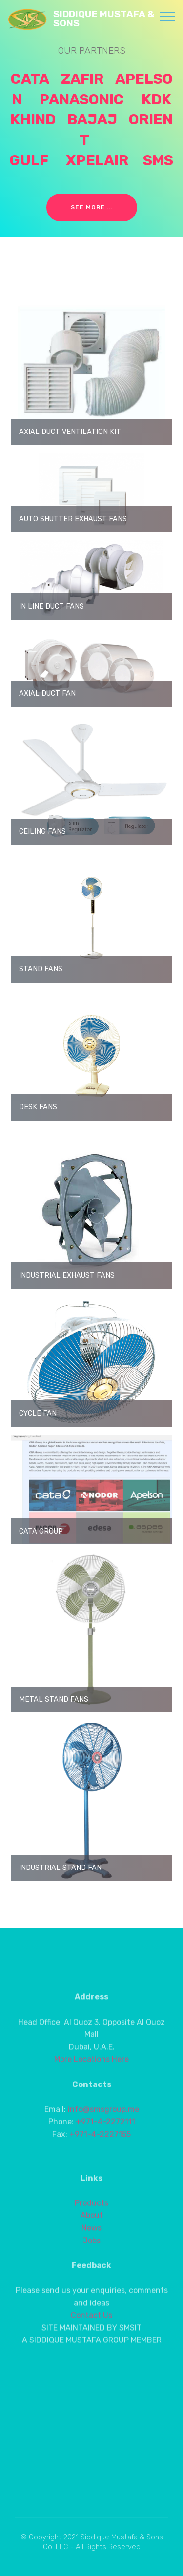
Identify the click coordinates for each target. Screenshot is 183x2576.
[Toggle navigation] (167, 16)
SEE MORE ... (92, 207)
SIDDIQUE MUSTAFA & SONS (104, 18)
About (92, 2256)
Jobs (92, 2282)
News (91, 2269)
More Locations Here (91, 2095)
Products (91, 2244)
